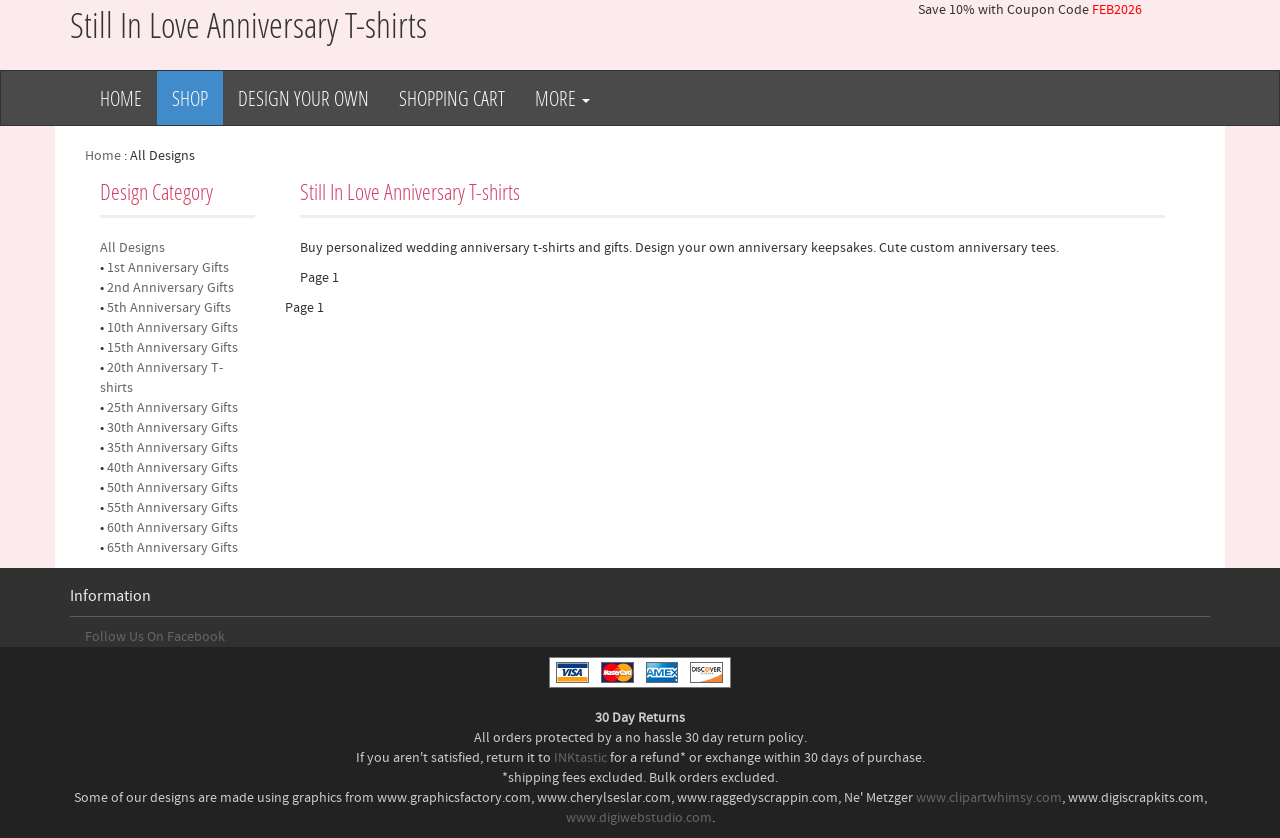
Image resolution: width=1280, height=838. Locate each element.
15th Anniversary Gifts (172, 348)
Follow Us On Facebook (155, 637)
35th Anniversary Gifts (172, 448)
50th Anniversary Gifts (172, 488)
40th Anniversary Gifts (172, 468)
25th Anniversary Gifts (172, 408)
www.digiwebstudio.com (639, 818)
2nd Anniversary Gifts (170, 288)
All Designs (132, 248)
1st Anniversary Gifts (168, 268)
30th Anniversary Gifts (172, 428)
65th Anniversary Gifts (172, 548)
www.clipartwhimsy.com (989, 798)
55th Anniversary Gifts (172, 508)
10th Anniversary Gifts (172, 328)
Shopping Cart (452, 98)
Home (121, 98)
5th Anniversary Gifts (169, 308)
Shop (190, 98)
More (562, 98)
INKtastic (580, 758)
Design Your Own (303, 98)
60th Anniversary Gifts (172, 528)
